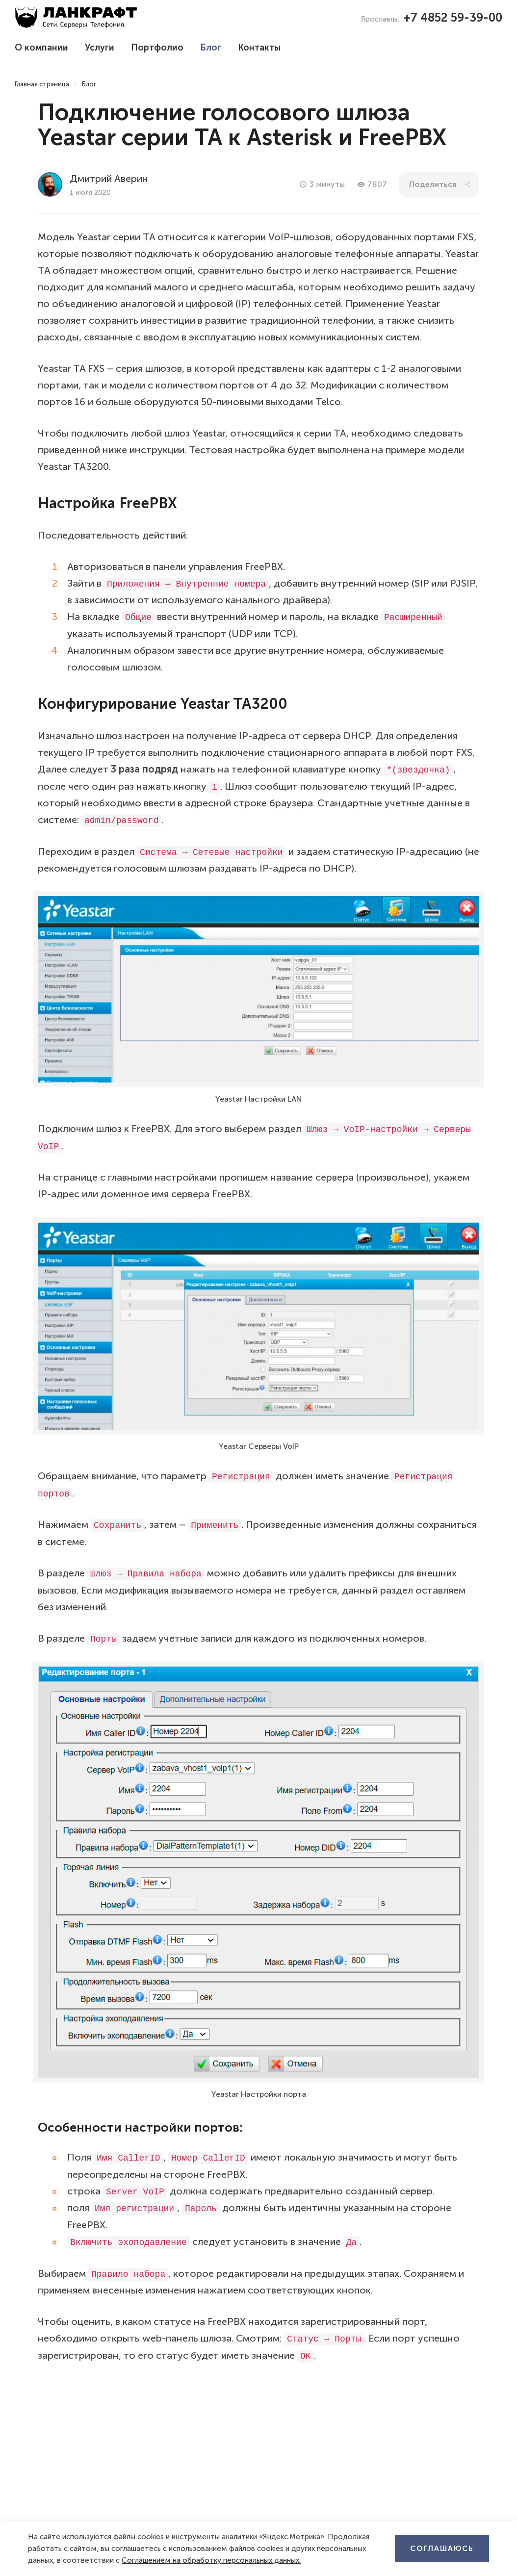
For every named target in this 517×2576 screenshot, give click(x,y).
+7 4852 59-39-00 (452, 17)
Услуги (99, 47)
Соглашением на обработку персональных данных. (211, 2560)
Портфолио (157, 47)
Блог (210, 47)
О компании (41, 47)
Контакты (259, 47)
